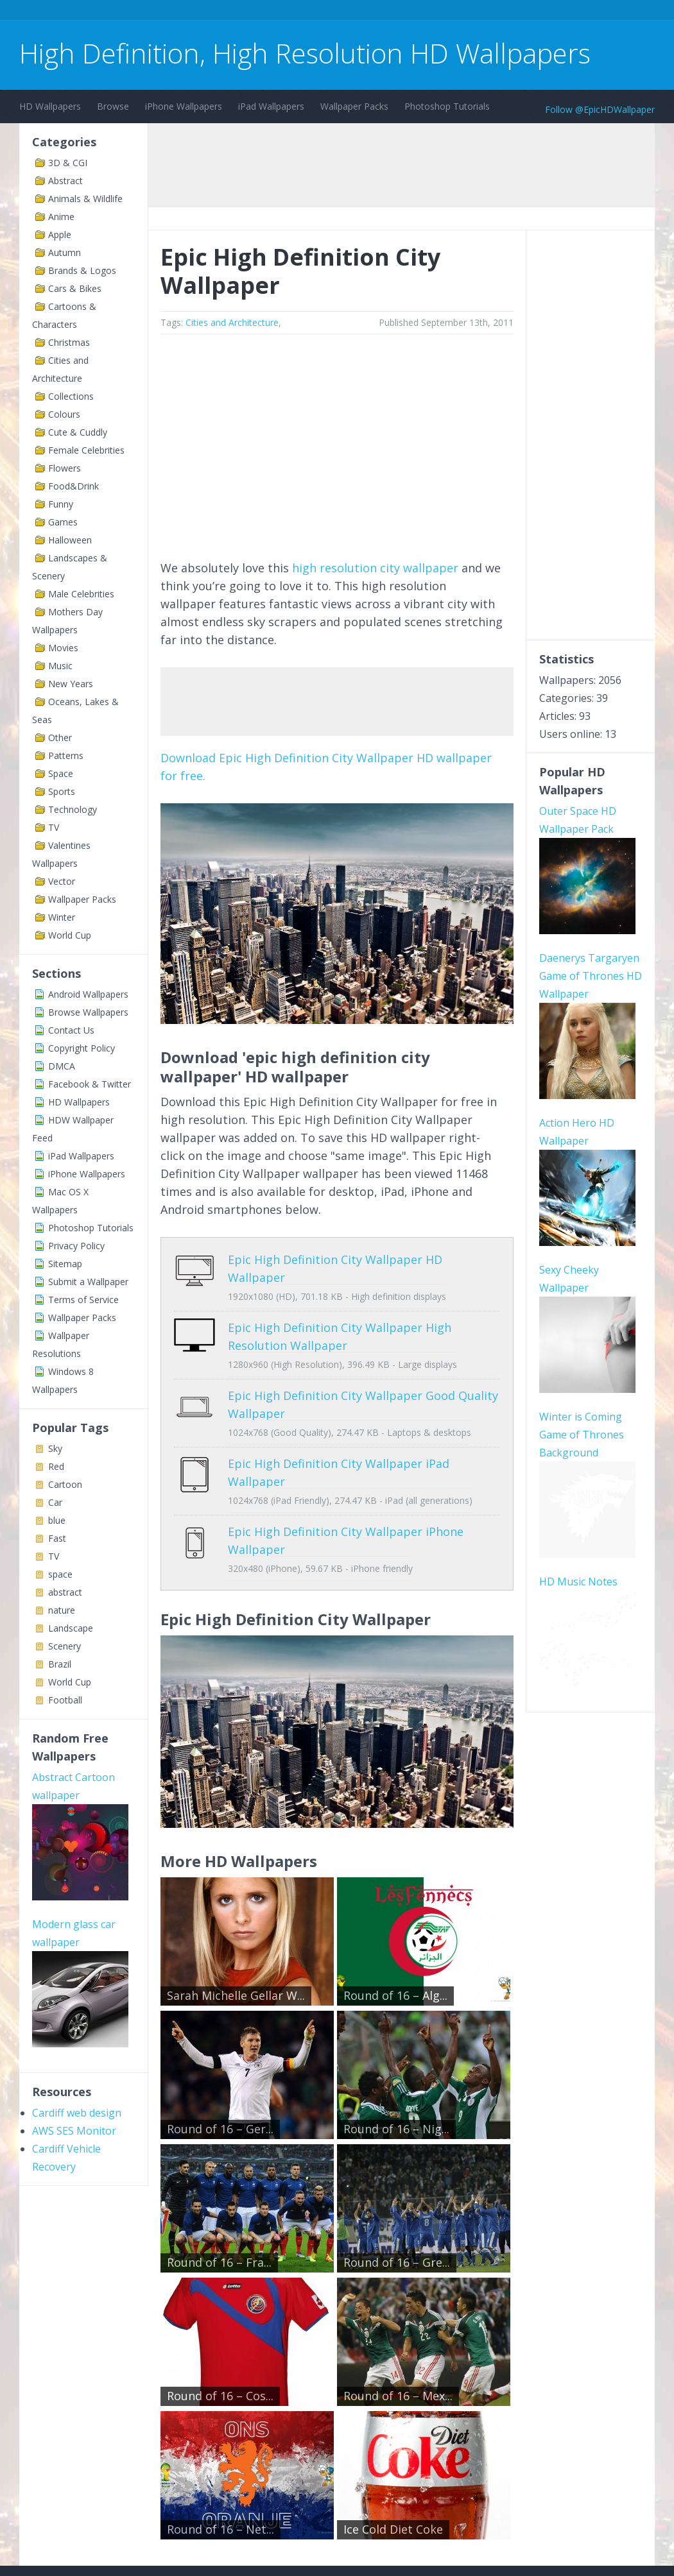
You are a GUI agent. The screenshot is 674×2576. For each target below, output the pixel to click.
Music (60, 666)
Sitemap (65, 1264)
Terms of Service (83, 1299)
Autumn (64, 252)
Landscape (70, 1628)
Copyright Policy (81, 1048)
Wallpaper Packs (354, 106)
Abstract (65, 181)
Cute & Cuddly (77, 432)
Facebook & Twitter (89, 1084)
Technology (72, 809)
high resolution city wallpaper (375, 568)
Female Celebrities (86, 450)
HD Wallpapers (50, 106)
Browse (113, 106)
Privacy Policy (76, 1246)
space (60, 1574)
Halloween (70, 540)
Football (65, 1700)
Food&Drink (73, 486)
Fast (57, 1538)
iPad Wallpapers (271, 106)
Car (55, 1502)
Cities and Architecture (232, 322)
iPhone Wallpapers (183, 106)
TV (53, 827)
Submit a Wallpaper (88, 1281)
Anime (61, 216)
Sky (55, 1448)
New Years (70, 684)
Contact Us (71, 1030)
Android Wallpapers (88, 994)
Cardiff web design (76, 2113)
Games (63, 522)
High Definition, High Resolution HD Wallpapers (305, 53)
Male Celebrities (81, 594)
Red (56, 1466)
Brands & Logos (82, 270)
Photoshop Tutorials (447, 106)
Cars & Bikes (74, 288)
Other (60, 737)
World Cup (69, 935)
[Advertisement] (253, 12)
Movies (63, 648)
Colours (64, 414)
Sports (61, 791)
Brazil (59, 1664)
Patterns (65, 755)
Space (60, 773)
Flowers (64, 468)
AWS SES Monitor (74, 2131)
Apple (59, 234)
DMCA (61, 1066)
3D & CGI (67, 163)
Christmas (69, 342)
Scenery (64, 1646)
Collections (71, 396)
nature (61, 1610)
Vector (61, 881)
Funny (60, 504)
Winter (61, 917)
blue (56, 1520)
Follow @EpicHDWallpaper (600, 109)
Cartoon (65, 1484)
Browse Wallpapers (88, 1012)
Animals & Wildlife (85, 198)
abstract (65, 1592)
